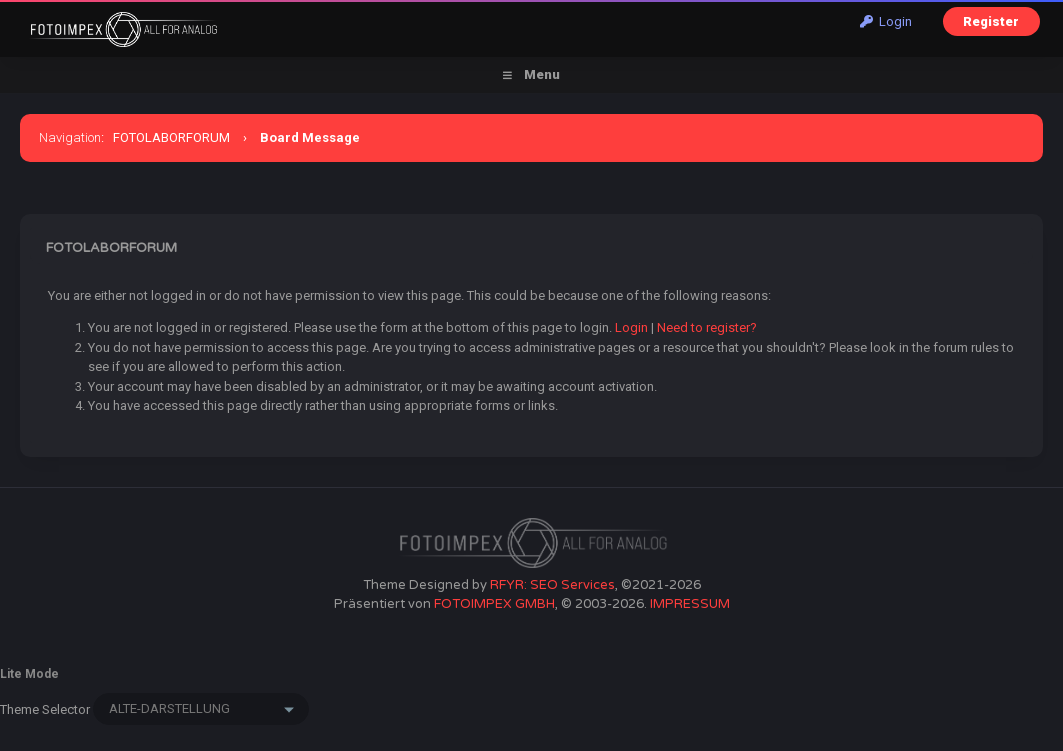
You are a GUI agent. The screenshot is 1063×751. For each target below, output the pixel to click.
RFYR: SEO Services (552, 585)
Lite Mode (29, 674)
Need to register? (707, 327)
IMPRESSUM (690, 604)
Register (991, 21)
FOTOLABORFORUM (171, 137)
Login (886, 21)
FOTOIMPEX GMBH (494, 604)
